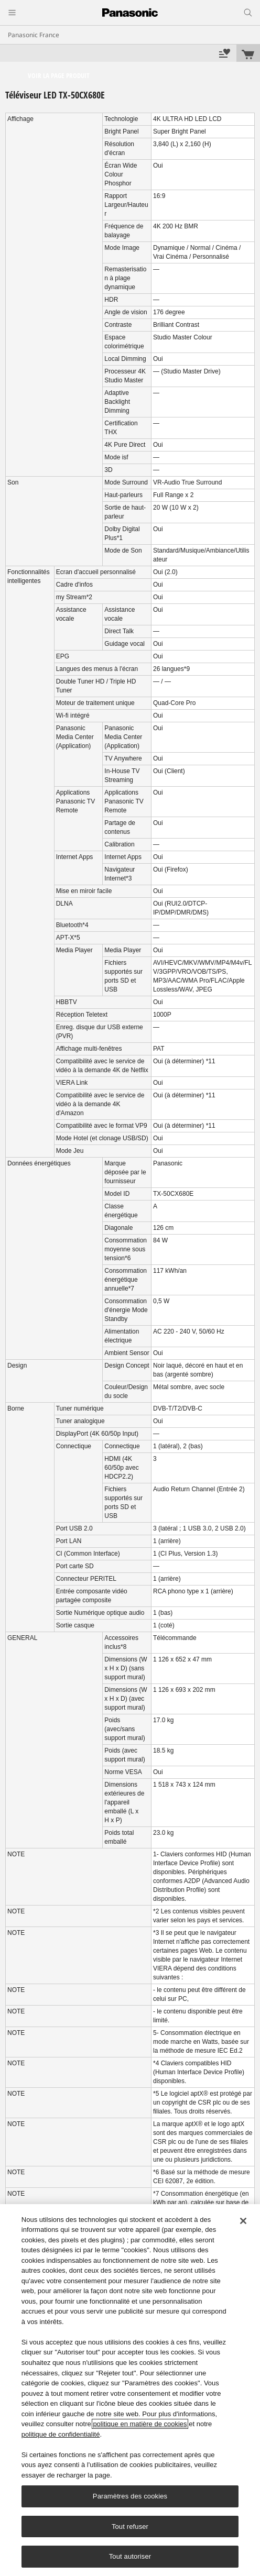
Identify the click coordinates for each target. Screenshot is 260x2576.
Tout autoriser (130, 2556)
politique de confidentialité (60, 2434)
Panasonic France (33, 34)
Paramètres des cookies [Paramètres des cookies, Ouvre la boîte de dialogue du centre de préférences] (130, 2496)
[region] (130, 2390)
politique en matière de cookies (140, 2424)
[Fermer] (243, 2220)
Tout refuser (130, 2526)
